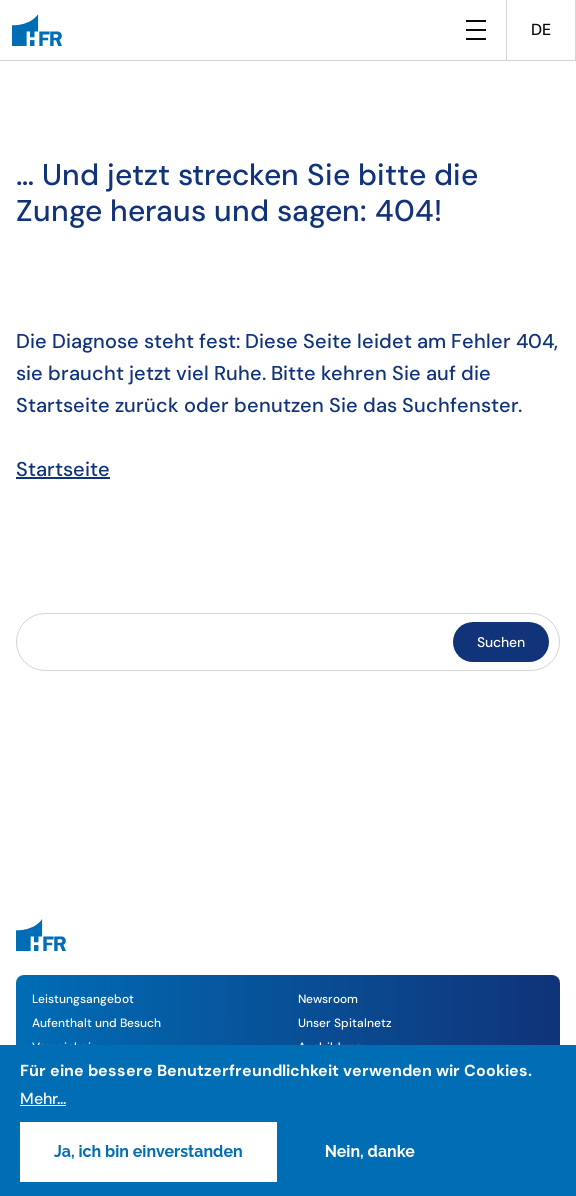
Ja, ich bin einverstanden (148, 1151)
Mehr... (43, 1098)
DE (541, 29)
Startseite (63, 469)
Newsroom (328, 999)
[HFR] (37, 30)
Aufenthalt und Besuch (96, 1023)
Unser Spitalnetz (345, 1023)
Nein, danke (370, 1151)
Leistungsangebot (83, 999)
